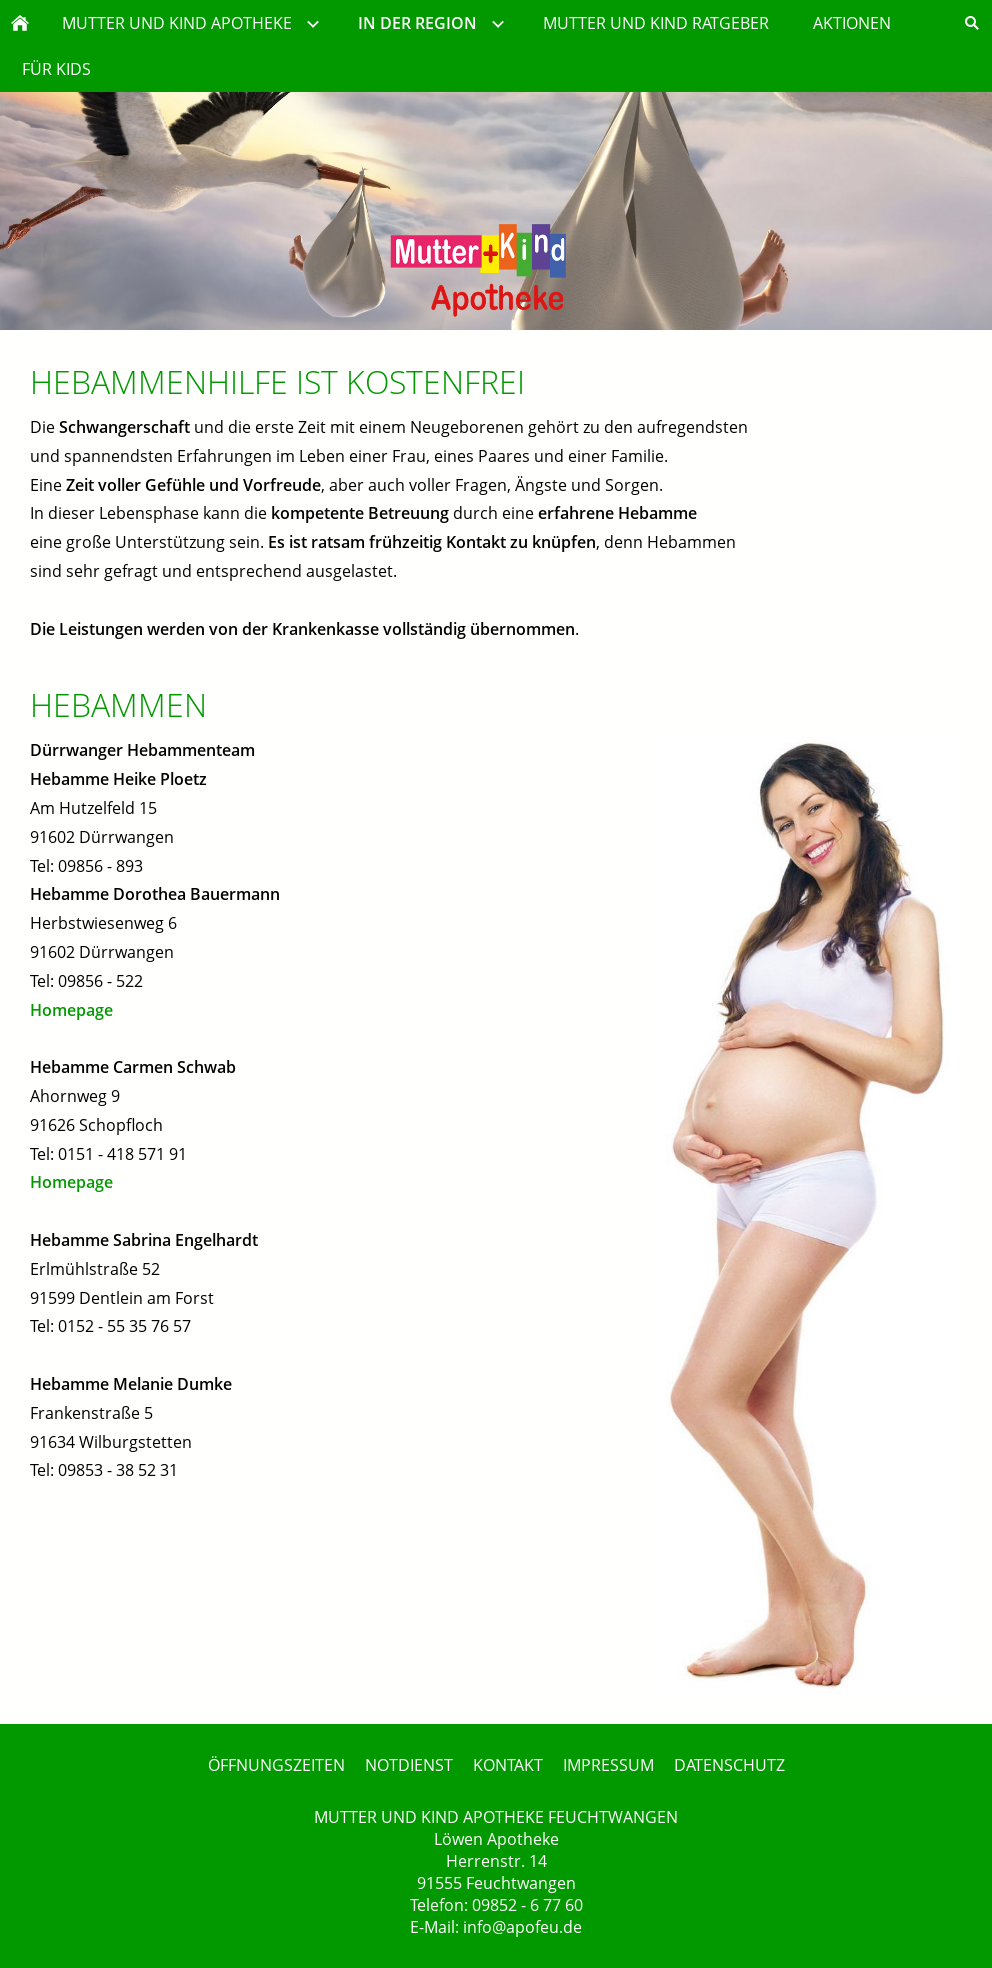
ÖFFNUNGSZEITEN (276, 1765)
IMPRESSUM (608, 1765)
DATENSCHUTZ (729, 1765)
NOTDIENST (409, 1765)
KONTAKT (508, 1765)
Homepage (71, 1010)
